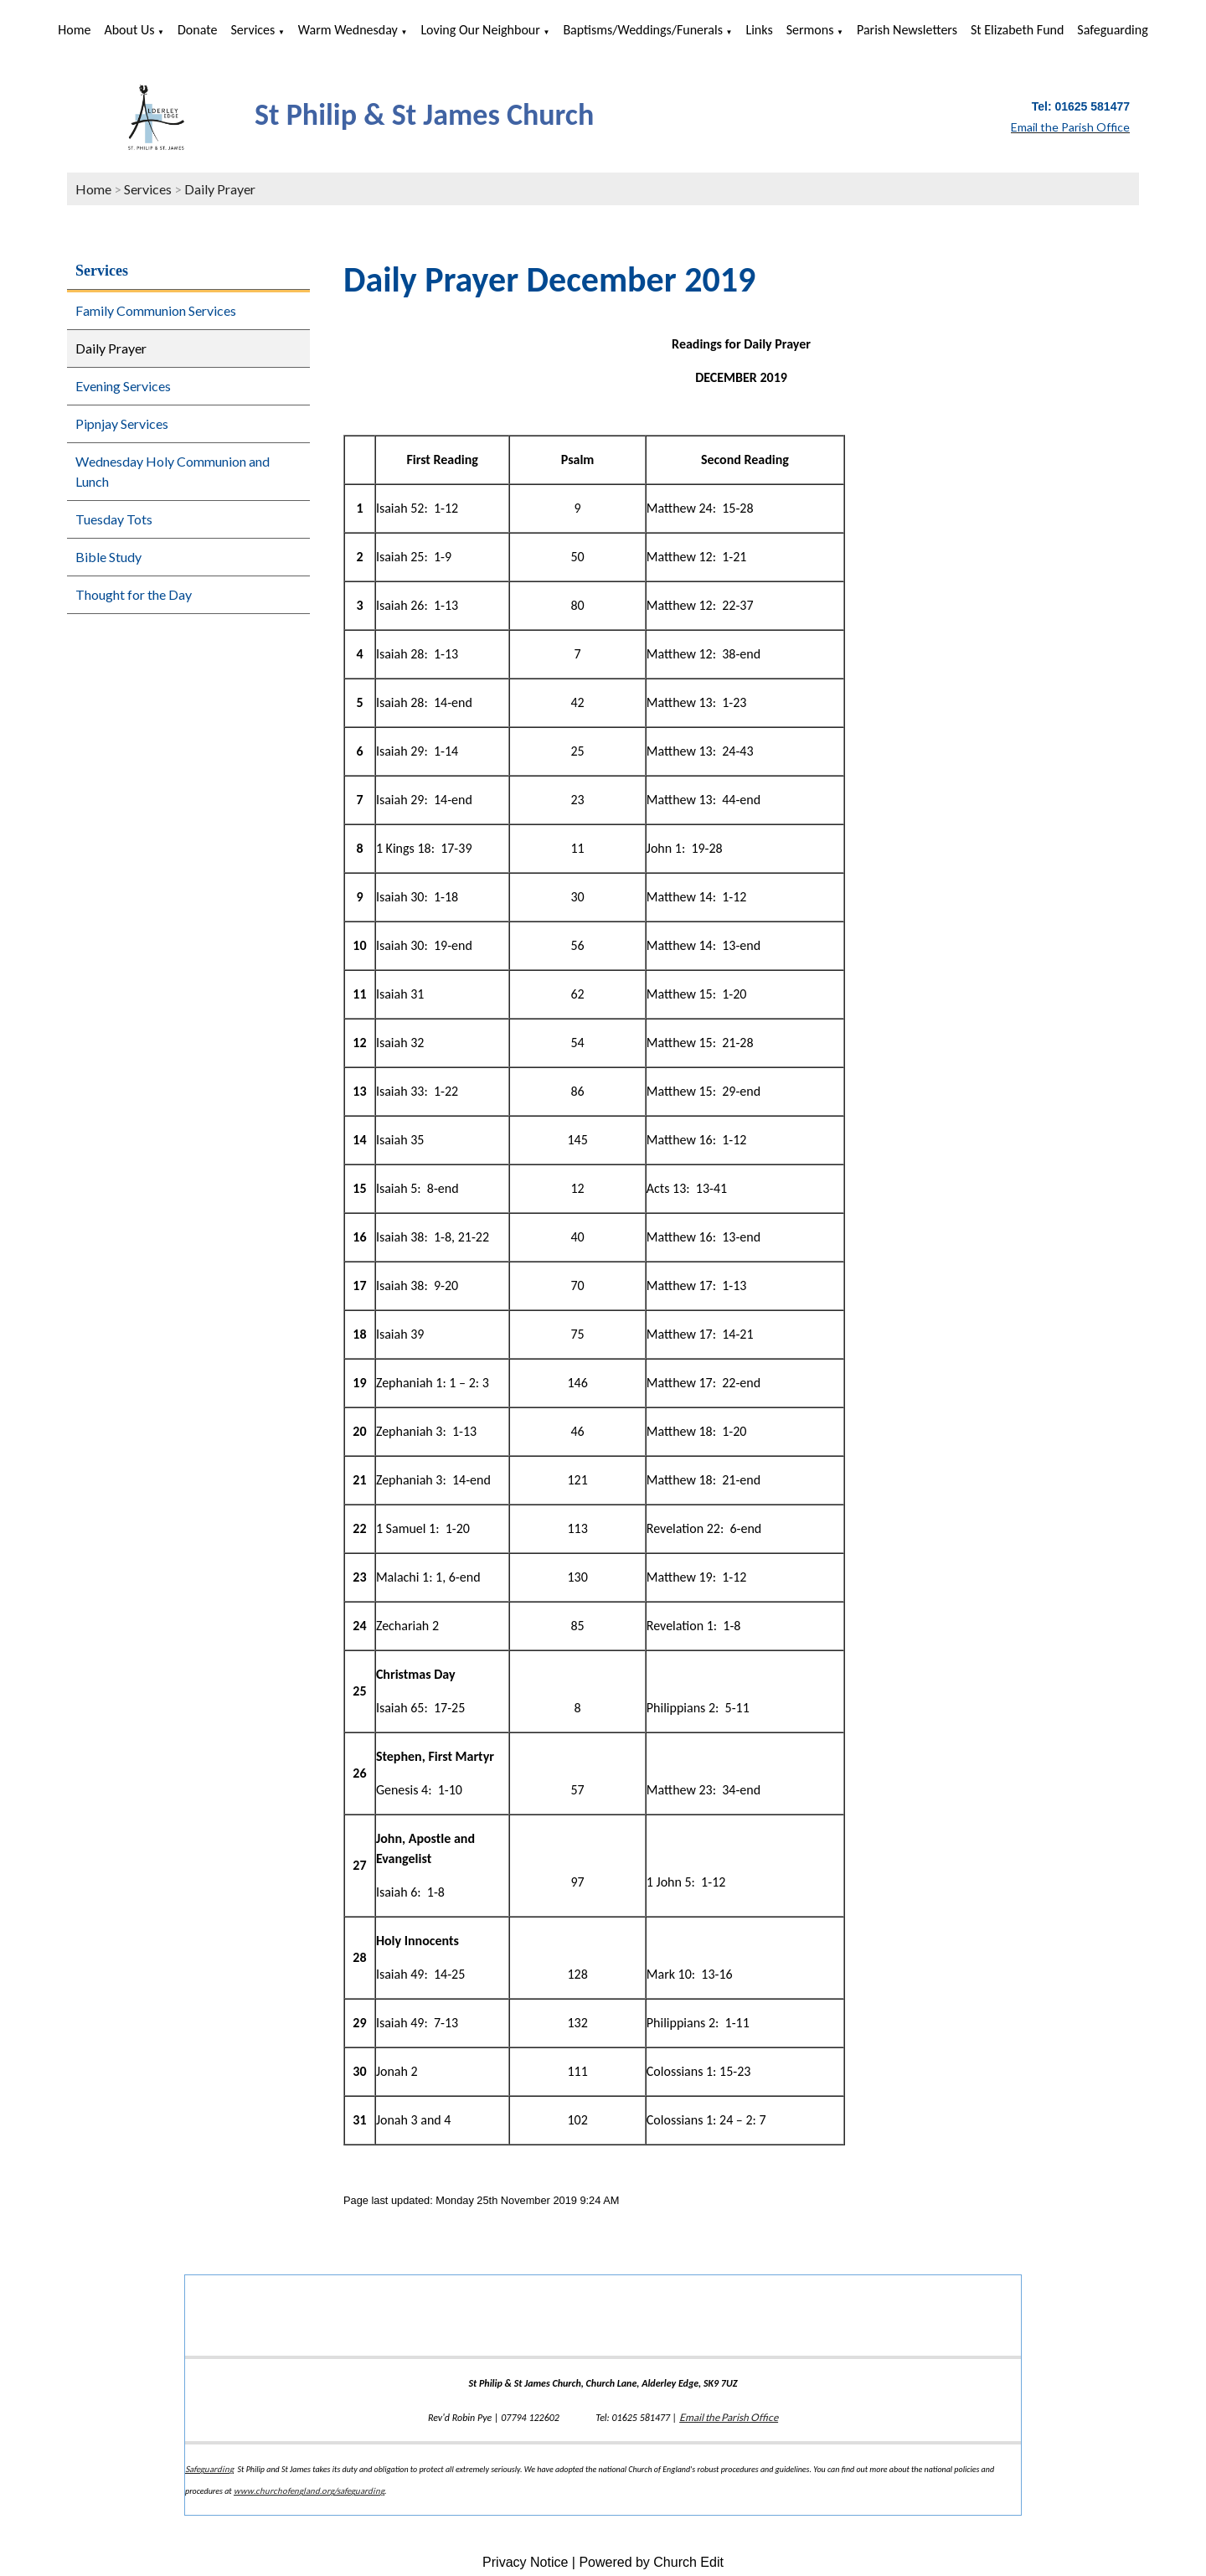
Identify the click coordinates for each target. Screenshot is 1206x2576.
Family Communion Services (155, 310)
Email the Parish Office (728, 2417)
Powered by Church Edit (651, 2562)
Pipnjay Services (121, 423)
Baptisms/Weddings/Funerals (643, 30)
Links (758, 30)
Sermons (810, 30)
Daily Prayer (219, 189)
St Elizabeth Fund (1017, 30)
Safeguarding (1112, 30)
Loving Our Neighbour (479, 30)
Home (74, 30)
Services (252, 30)
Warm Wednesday (348, 30)
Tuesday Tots (113, 519)
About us (129, 30)
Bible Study (108, 557)
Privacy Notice (525, 2562)
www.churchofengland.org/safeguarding (309, 2491)
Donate (197, 30)
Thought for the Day (133, 594)
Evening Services (123, 386)
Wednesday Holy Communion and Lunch (172, 471)
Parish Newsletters (907, 30)
